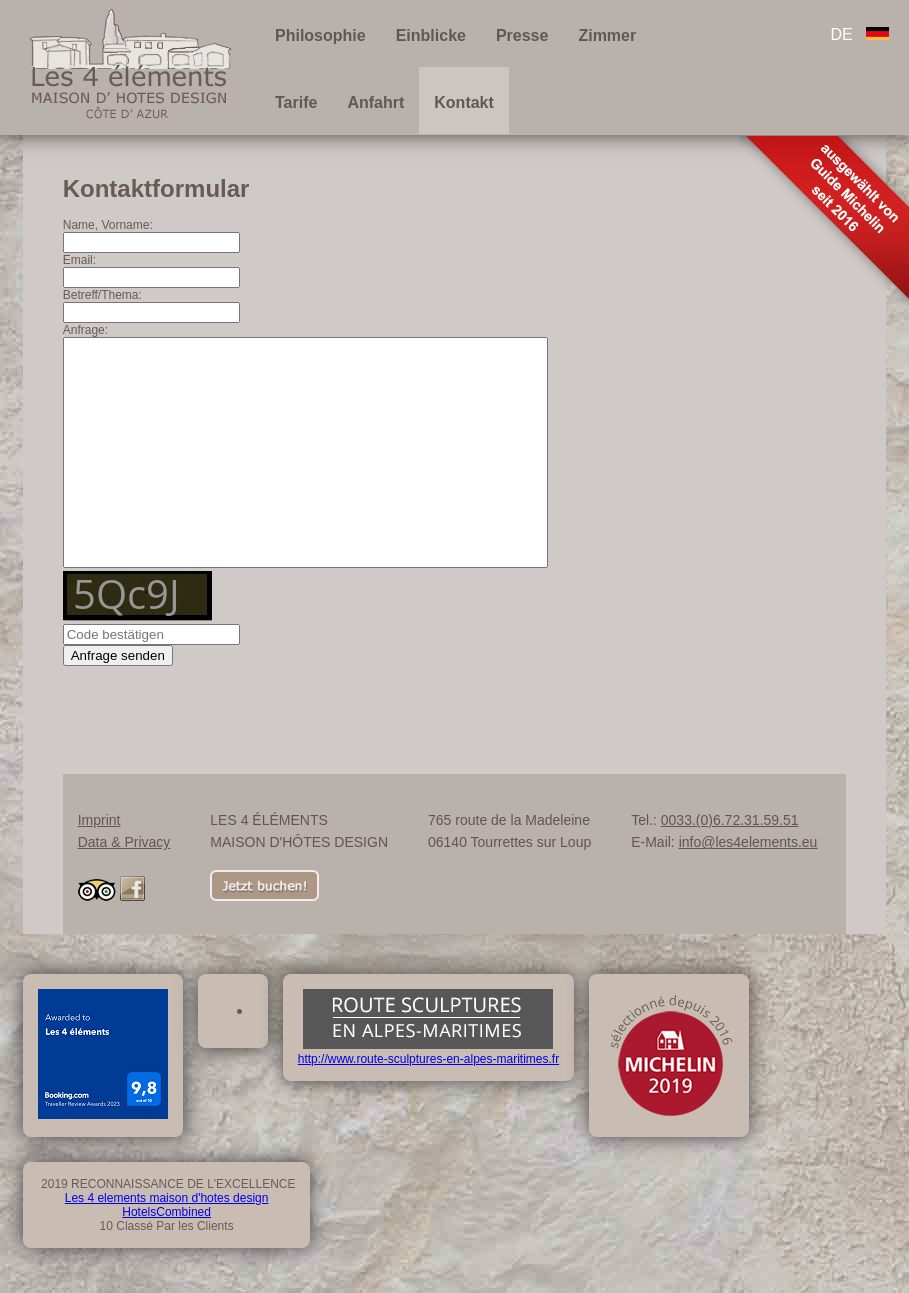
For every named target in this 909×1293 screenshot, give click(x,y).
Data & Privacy (124, 887)
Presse (522, 35)
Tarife (296, 102)
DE (859, 34)
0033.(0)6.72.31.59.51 (730, 865)
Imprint (99, 865)
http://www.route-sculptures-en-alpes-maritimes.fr (428, 1097)
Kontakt (464, 102)
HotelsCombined (166, 1257)
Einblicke (431, 35)
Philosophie (320, 35)
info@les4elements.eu (748, 887)
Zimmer (607, 35)
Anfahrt (375, 102)
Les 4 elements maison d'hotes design (167, 1243)
